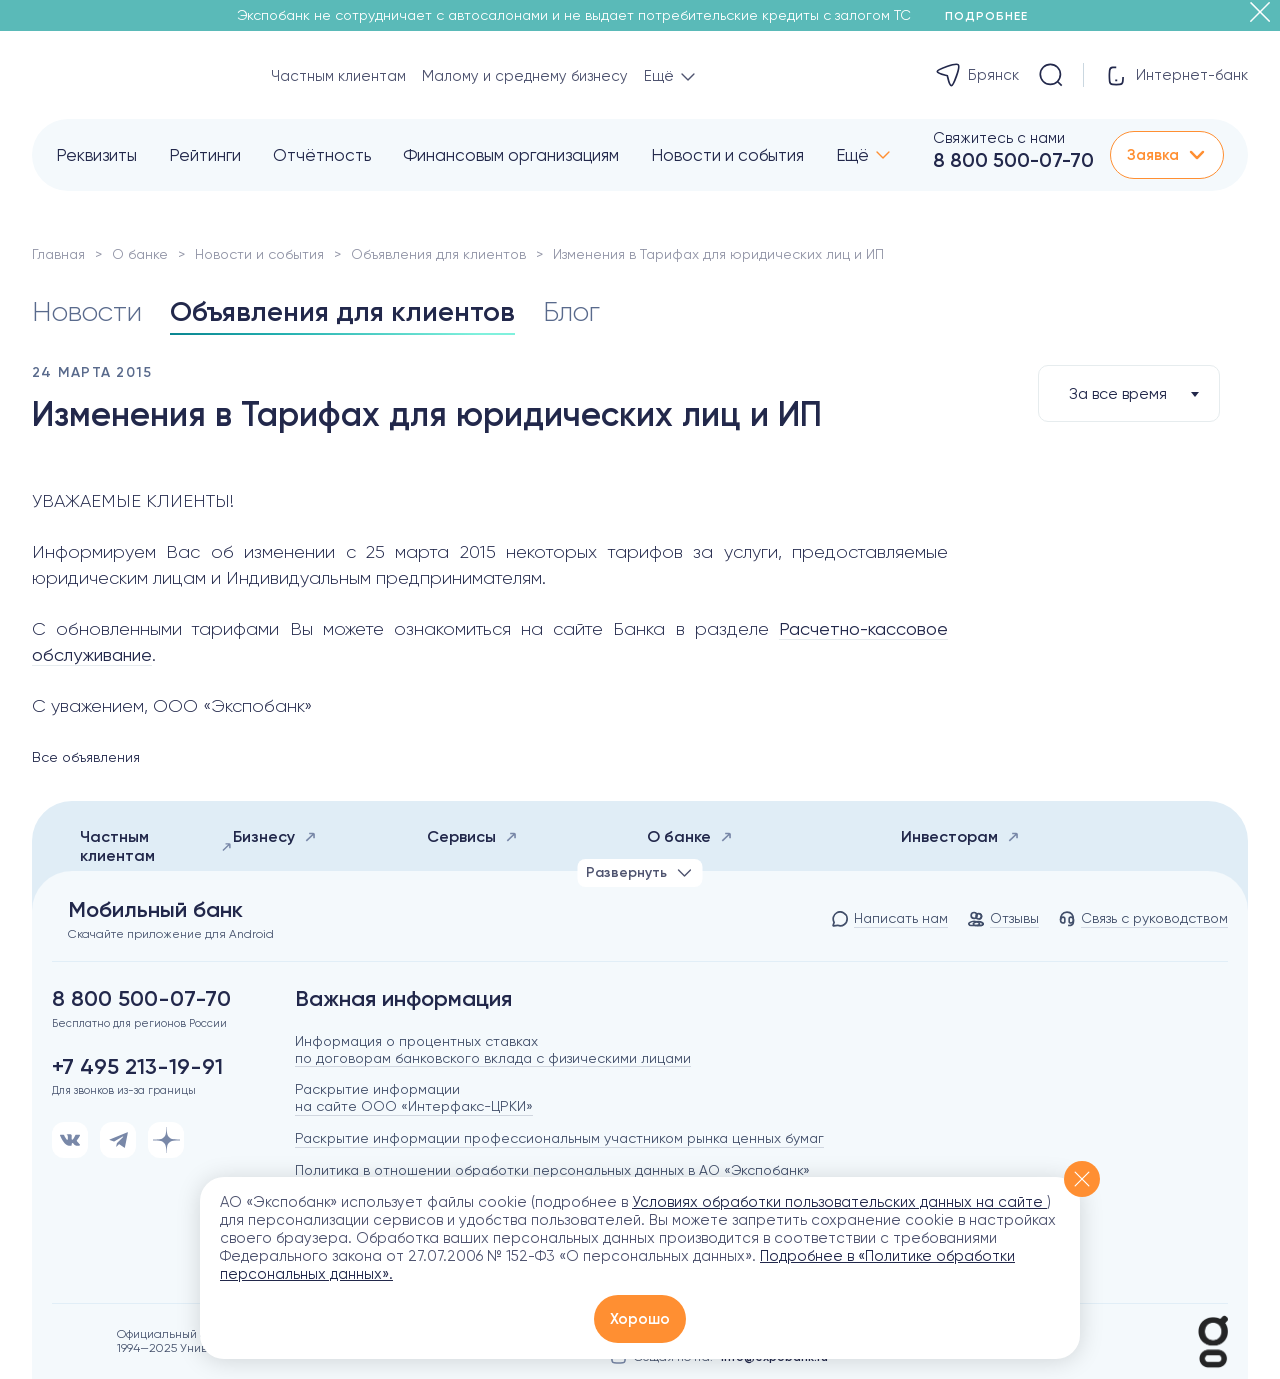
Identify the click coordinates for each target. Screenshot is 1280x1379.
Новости (87, 311)
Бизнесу (275, 836)
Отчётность (322, 155)
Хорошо (640, 1319)
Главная (58, 254)
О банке (140, 254)
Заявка (1167, 155)
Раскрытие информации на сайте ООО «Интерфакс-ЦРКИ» (414, 1097)
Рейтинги (205, 155)
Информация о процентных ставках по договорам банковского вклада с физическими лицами (493, 1049)
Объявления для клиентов (438, 254)
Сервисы (472, 836)
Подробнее (993, 16)
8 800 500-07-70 (1013, 160)
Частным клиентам (338, 76)
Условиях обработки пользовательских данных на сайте (839, 1202)
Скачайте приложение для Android (171, 934)
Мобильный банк (155, 910)
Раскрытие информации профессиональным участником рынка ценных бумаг (559, 1138)
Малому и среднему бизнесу (525, 76)
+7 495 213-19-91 (137, 1067)
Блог (571, 311)
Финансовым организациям (511, 155)
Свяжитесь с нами (999, 138)
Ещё (852, 155)
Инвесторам (960, 836)
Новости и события (727, 155)
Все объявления (86, 757)
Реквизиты (96, 155)
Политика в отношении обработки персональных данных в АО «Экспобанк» (552, 1170)
